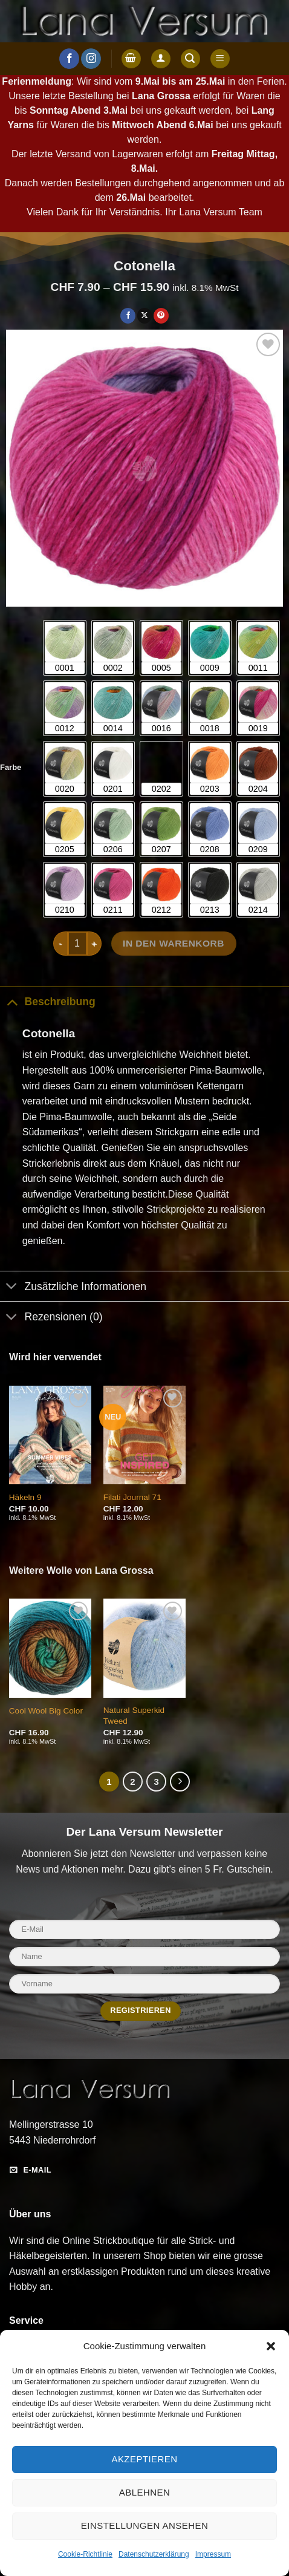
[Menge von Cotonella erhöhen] (94, 943)
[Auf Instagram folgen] (91, 58)
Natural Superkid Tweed (133, 1716)
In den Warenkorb (173, 943)
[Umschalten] (12, 1001)
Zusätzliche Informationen (73, 1287)
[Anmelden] (160, 59)
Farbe (10, 767)
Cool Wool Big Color (46, 1710)
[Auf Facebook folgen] (69, 58)
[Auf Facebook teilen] (127, 316)
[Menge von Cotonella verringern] (60, 943)
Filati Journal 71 (132, 1497)
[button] (271, 2346)
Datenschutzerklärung (154, 2554)
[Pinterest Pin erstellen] (161, 316)
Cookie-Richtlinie (85, 2554)
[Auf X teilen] (144, 316)
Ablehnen (144, 2492)
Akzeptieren (144, 2459)
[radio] (65, 648)
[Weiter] (180, 1782)
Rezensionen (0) (51, 1318)
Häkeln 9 (25, 1497)
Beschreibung (48, 1001)
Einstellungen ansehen (144, 2525)
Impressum (213, 2554)
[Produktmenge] (77, 943)
